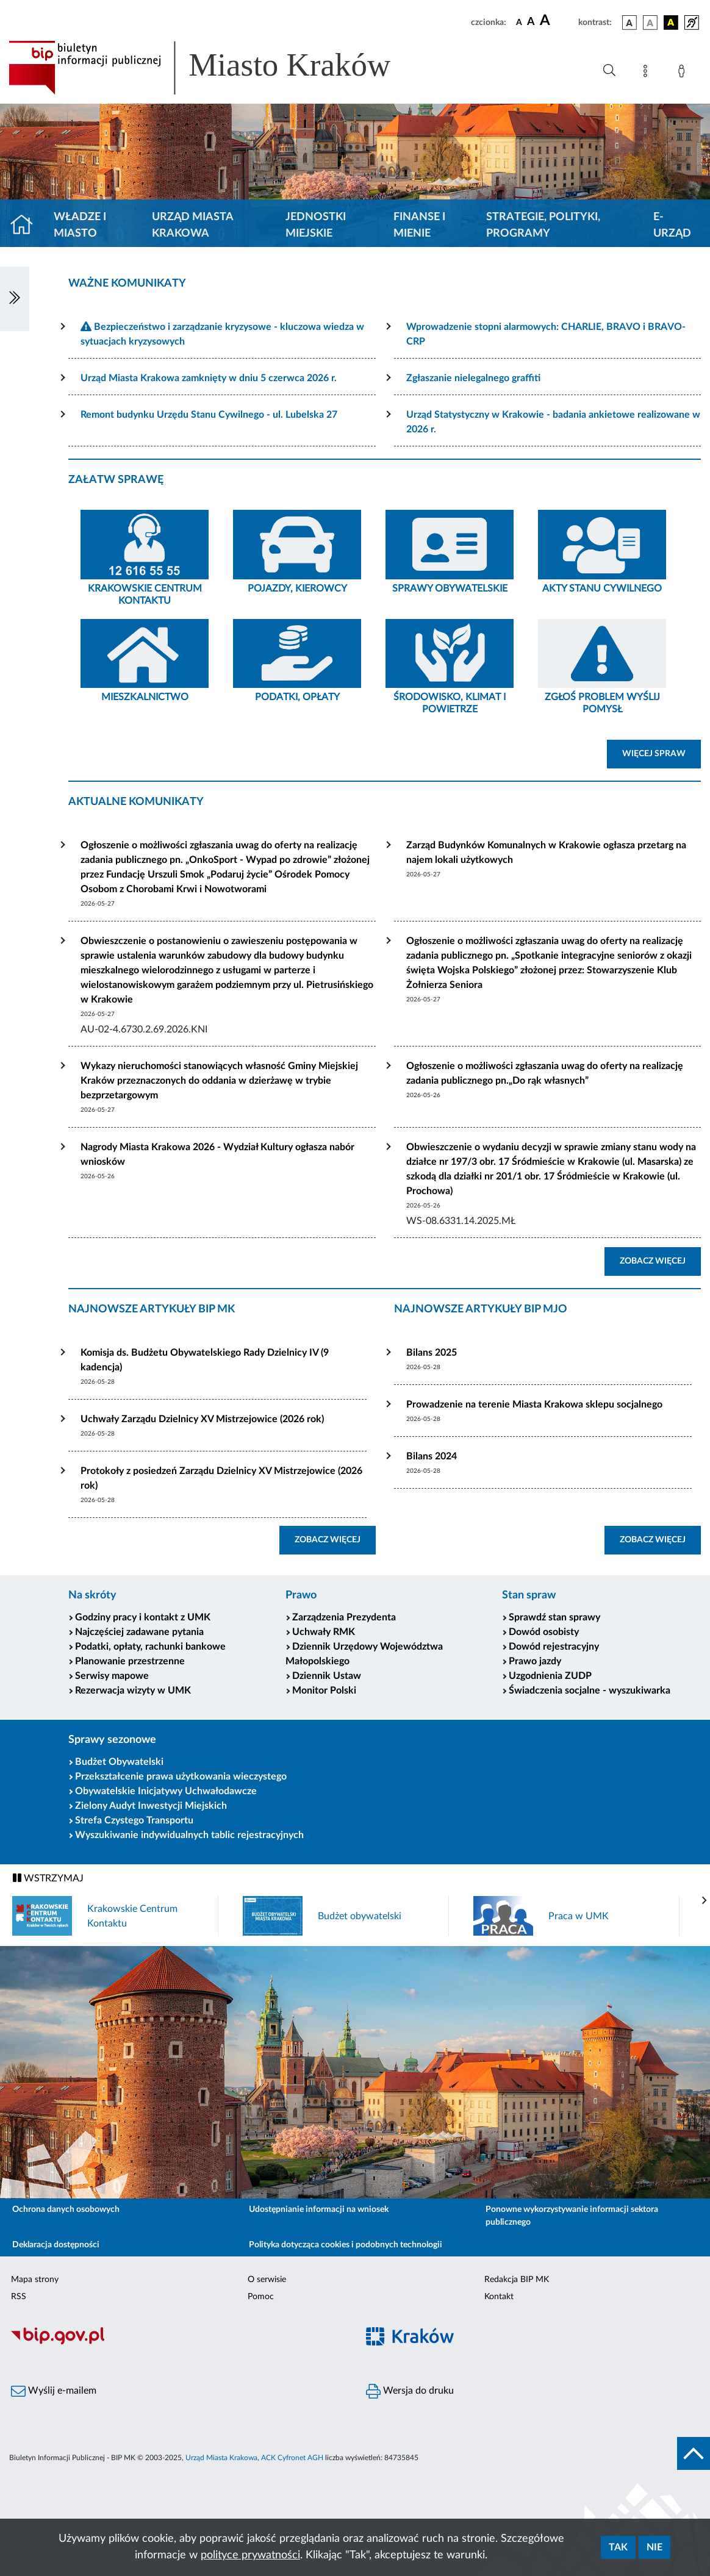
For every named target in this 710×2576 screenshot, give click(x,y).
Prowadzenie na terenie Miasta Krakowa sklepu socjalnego (534, 1404)
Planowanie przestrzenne (130, 1661)
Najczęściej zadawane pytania (139, 1632)
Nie (654, 2547)
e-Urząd (672, 225)
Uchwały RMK (323, 1632)
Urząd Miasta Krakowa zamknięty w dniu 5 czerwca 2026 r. (209, 378)
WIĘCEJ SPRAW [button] (661, 752)
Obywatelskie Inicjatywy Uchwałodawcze (166, 1791)
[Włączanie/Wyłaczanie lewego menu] (14, 299)
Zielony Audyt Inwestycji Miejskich (151, 1806)
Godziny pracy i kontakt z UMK (142, 1617)
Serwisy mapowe (112, 1676)
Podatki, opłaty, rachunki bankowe (150, 1646)
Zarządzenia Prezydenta (344, 1617)
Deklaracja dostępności (55, 2245)
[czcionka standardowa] (519, 22)
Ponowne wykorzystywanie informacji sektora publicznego (572, 2216)
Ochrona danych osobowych (66, 2209)
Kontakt (499, 2296)
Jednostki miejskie (315, 225)
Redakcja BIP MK (516, 2279)
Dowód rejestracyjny (554, 1646)
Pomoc (261, 2296)
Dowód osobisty (544, 1632)
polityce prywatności (250, 2555)
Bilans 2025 (431, 1353)
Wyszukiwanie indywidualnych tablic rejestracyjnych (189, 1835)
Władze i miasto (80, 225)
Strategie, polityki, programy (543, 225)
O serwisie (267, 2279)
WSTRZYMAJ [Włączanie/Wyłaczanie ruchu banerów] (48, 1878)
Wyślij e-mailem (53, 2391)
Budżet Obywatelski (119, 1762)
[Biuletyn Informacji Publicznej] (177, 2343)
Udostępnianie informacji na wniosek (319, 2209)
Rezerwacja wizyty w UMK (133, 1690)
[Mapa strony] (648, 73)
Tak (618, 2547)
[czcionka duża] (557, 21)
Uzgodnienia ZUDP (550, 1676)
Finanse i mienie (419, 225)
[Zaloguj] (683, 73)
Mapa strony (35, 2279)
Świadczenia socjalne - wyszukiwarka (589, 1690)
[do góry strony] (693, 2453)
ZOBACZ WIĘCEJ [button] (660, 1259)
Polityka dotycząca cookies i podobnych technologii (345, 2245)
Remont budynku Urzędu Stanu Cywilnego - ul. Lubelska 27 (209, 415)
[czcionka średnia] (531, 22)
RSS (18, 2296)
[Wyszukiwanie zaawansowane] (609, 71)
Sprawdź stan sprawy (554, 1617)
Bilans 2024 (431, 1456)
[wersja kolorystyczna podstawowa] (629, 22)
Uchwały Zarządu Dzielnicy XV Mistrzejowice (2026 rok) (202, 1419)
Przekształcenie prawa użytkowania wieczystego (181, 1776)
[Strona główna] (26, 225)
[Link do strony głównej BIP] (217, 68)
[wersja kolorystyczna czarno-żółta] (671, 22)
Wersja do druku (410, 2391)
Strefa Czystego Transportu (134, 1820)
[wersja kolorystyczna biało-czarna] (650, 22)
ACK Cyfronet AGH (292, 2457)
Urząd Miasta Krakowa (192, 225)
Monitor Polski (324, 1690)
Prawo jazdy (535, 1661)
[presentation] (704, 1900)
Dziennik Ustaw (326, 1676)
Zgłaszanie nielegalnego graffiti (473, 378)
